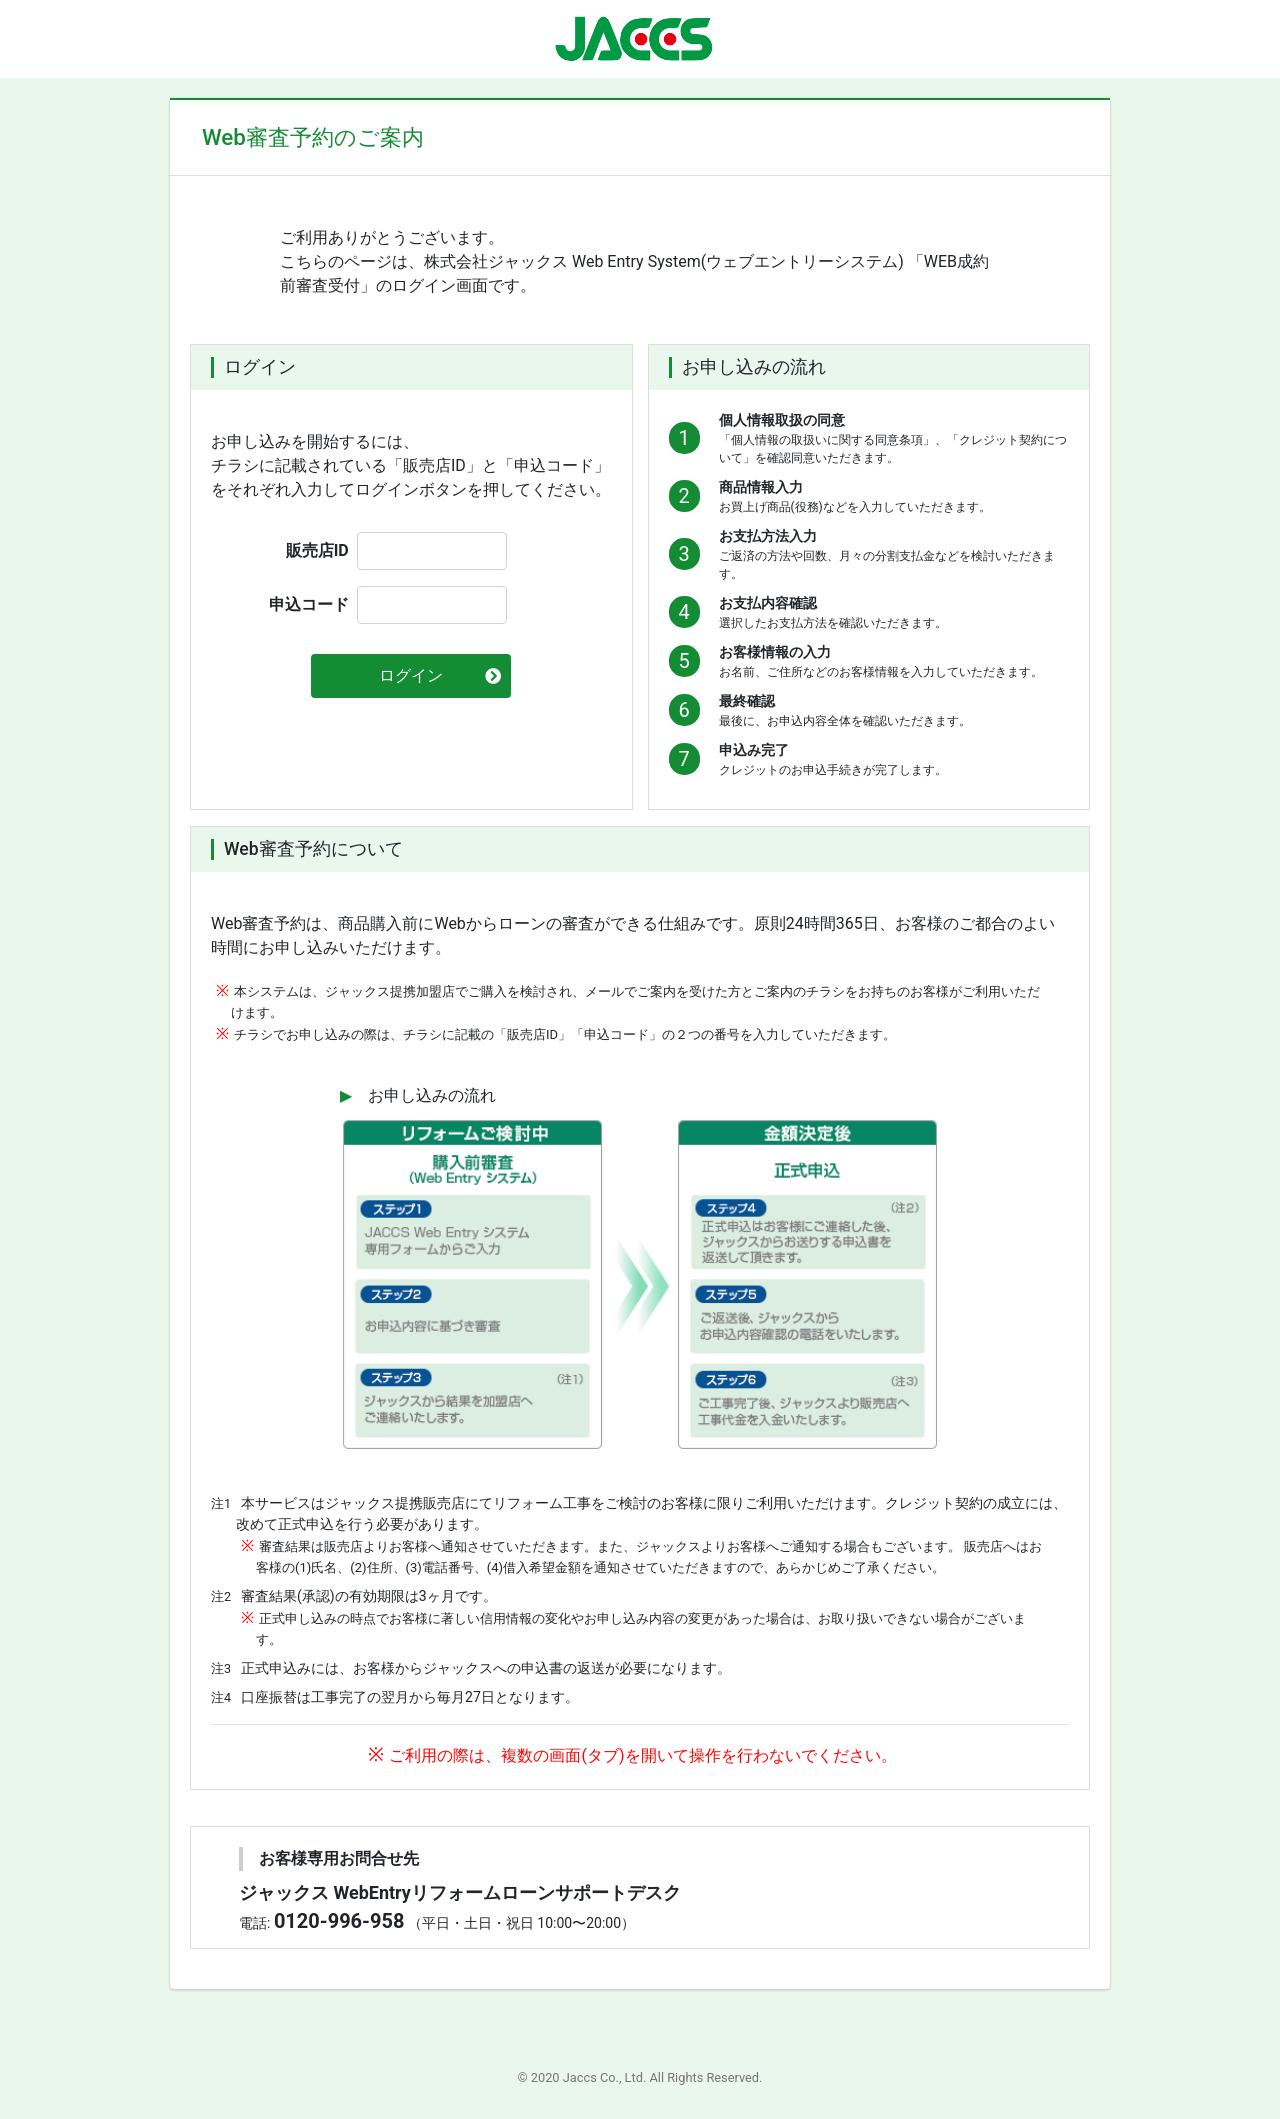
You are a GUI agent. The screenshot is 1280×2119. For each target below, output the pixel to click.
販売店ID (317, 550)
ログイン (411, 675)
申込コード (309, 604)
